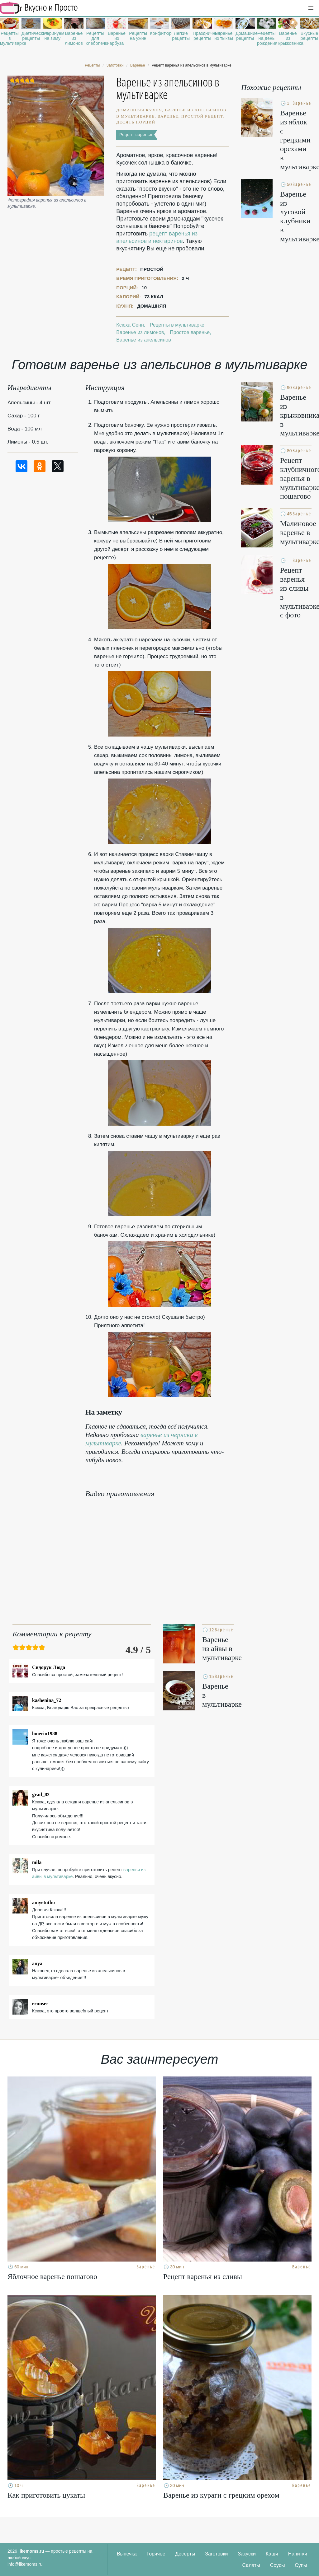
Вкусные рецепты (309, 36)
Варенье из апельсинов (143, 339)
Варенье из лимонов (74, 38)
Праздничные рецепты (202, 36)
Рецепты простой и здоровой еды (39, 8)
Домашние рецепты (245, 36)
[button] (311, 8)
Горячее (156, 2553)
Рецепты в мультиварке (9, 38)
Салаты (251, 2565)
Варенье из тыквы (223, 36)
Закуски (247, 2553)
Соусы (277, 2565)
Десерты (185, 2553)
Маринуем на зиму (52, 36)
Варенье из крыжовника (288, 38)
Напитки (297, 2553)
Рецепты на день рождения (266, 38)
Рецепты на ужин (138, 36)
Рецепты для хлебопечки (95, 38)
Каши (272, 2553)
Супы (301, 2565)
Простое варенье (190, 332)
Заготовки (216, 2553)
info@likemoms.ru (24, 2564)
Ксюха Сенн (130, 325)
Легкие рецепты (181, 36)
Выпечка (127, 2553)
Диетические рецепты (31, 36)
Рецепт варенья (135, 134)
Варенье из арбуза (117, 38)
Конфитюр (159, 33)
